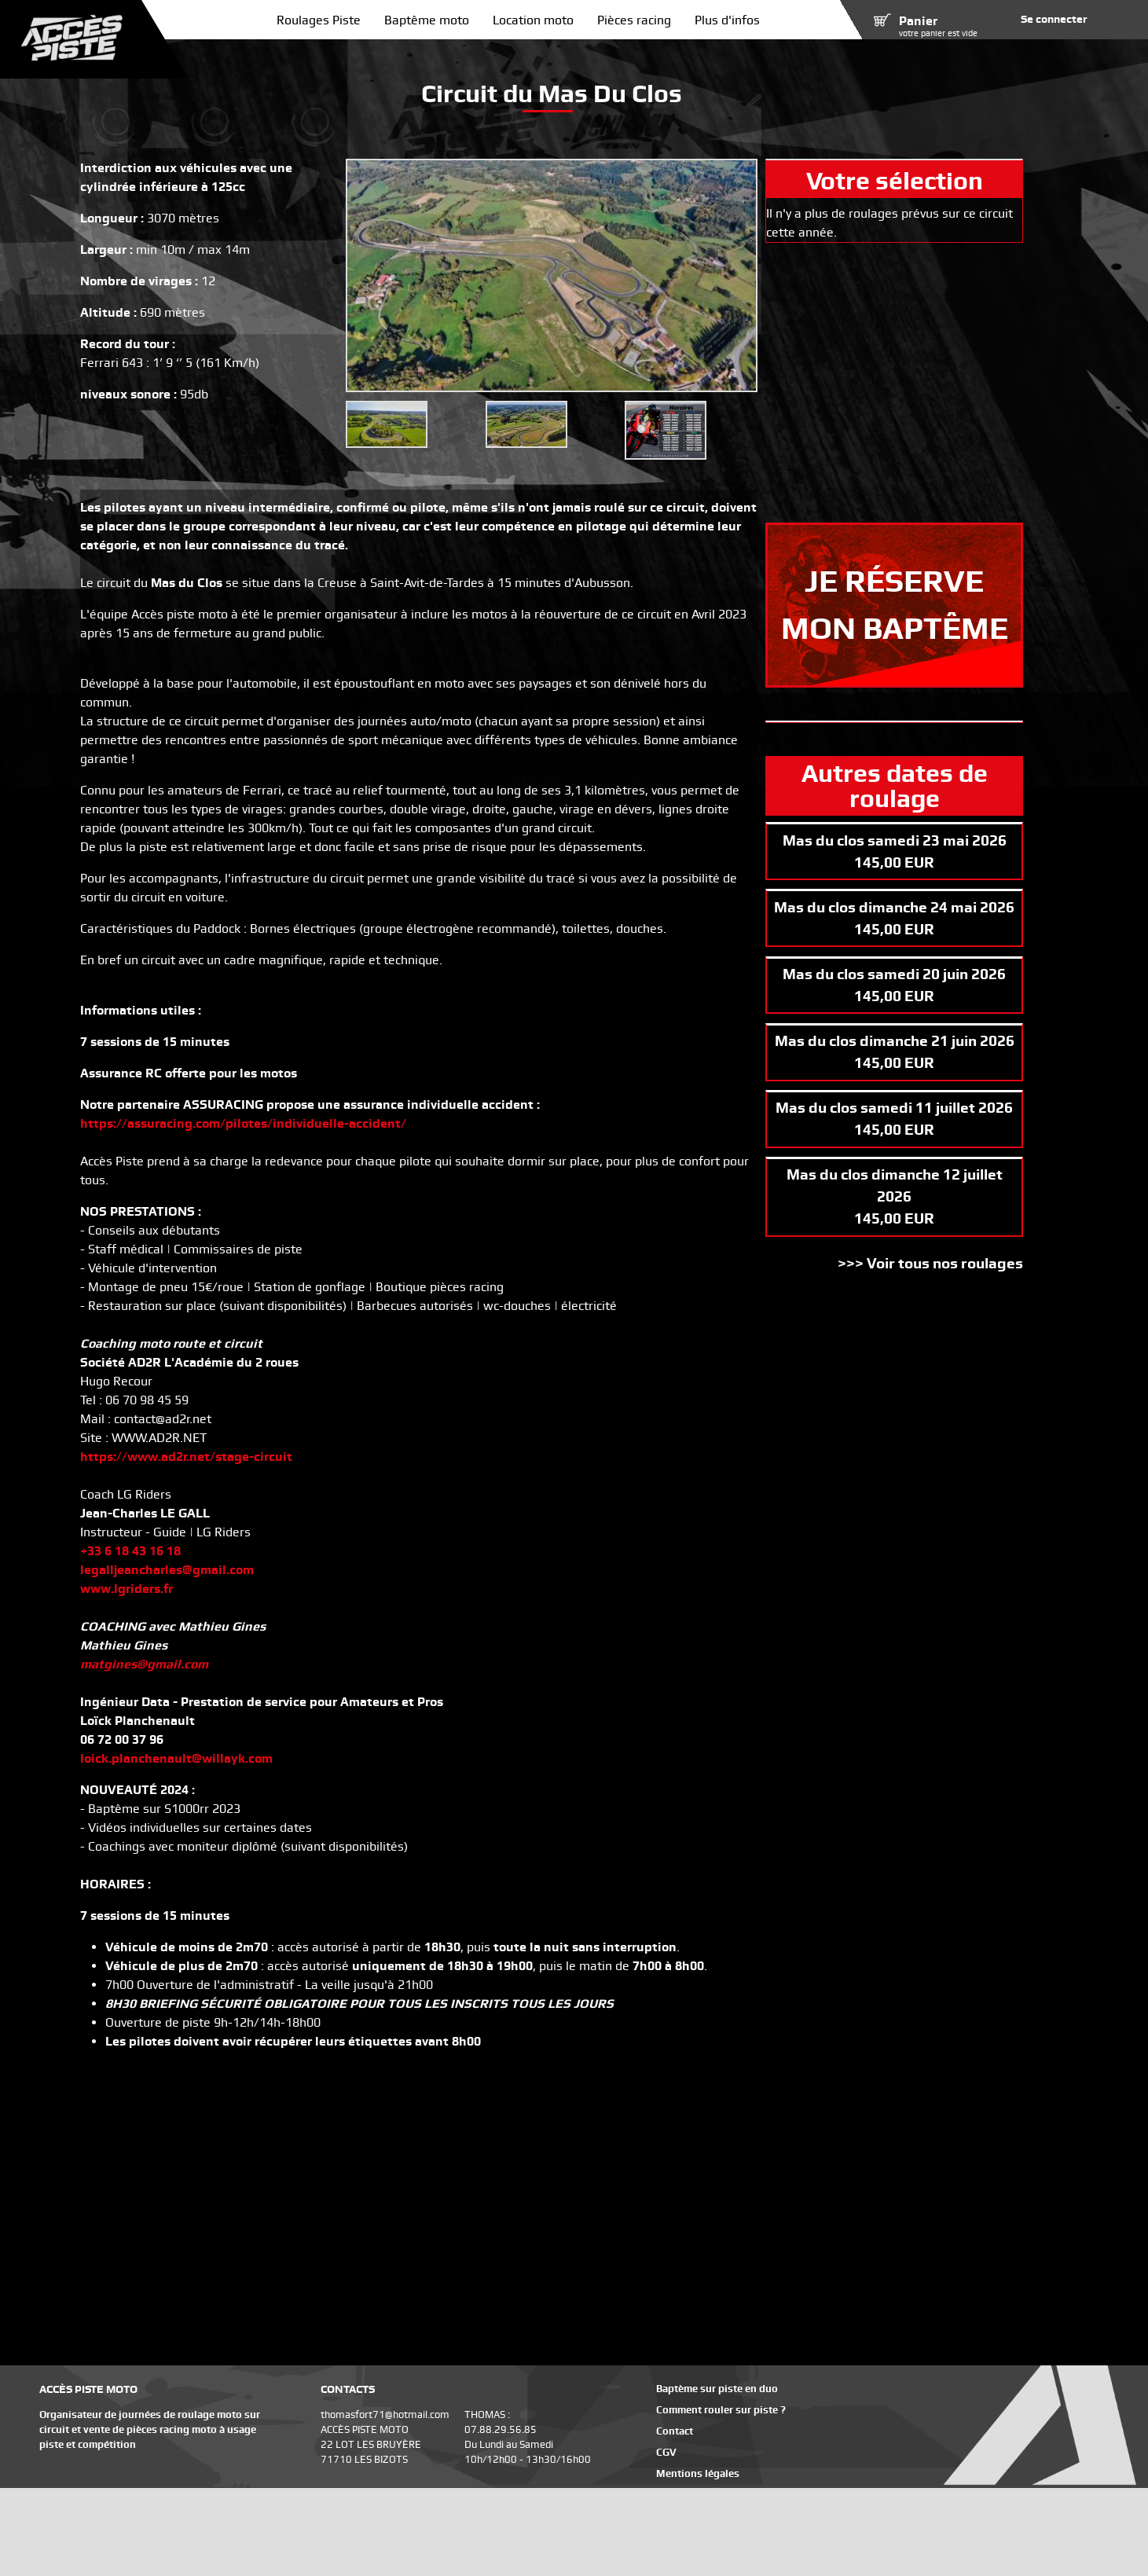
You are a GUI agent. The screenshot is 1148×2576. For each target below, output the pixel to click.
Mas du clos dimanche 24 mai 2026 (894, 907)
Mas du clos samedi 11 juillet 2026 (894, 1107)
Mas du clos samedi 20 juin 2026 (894, 974)
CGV (666, 2452)
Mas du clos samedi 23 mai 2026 (895, 840)
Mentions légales (697, 2473)
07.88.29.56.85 (500, 2429)
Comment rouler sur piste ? (721, 2410)
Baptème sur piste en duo (717, 2388)
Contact (674, 2431)
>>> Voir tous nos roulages (930, 1263)
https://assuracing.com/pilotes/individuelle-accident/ (243, 1123)
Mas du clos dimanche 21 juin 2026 (894, 1041)
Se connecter (1054, 19)
